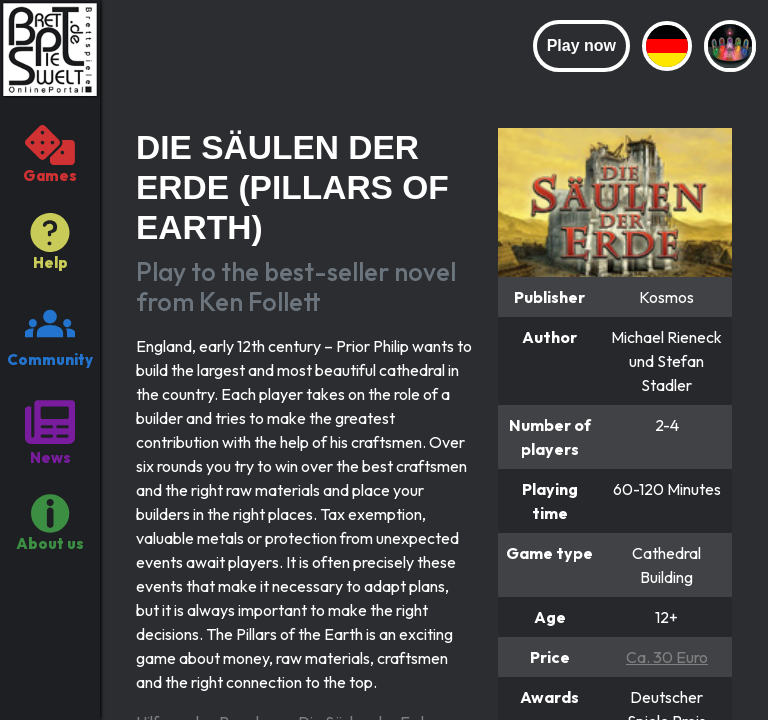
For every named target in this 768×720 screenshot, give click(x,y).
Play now (581, 45)
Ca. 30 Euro (667, 657)
